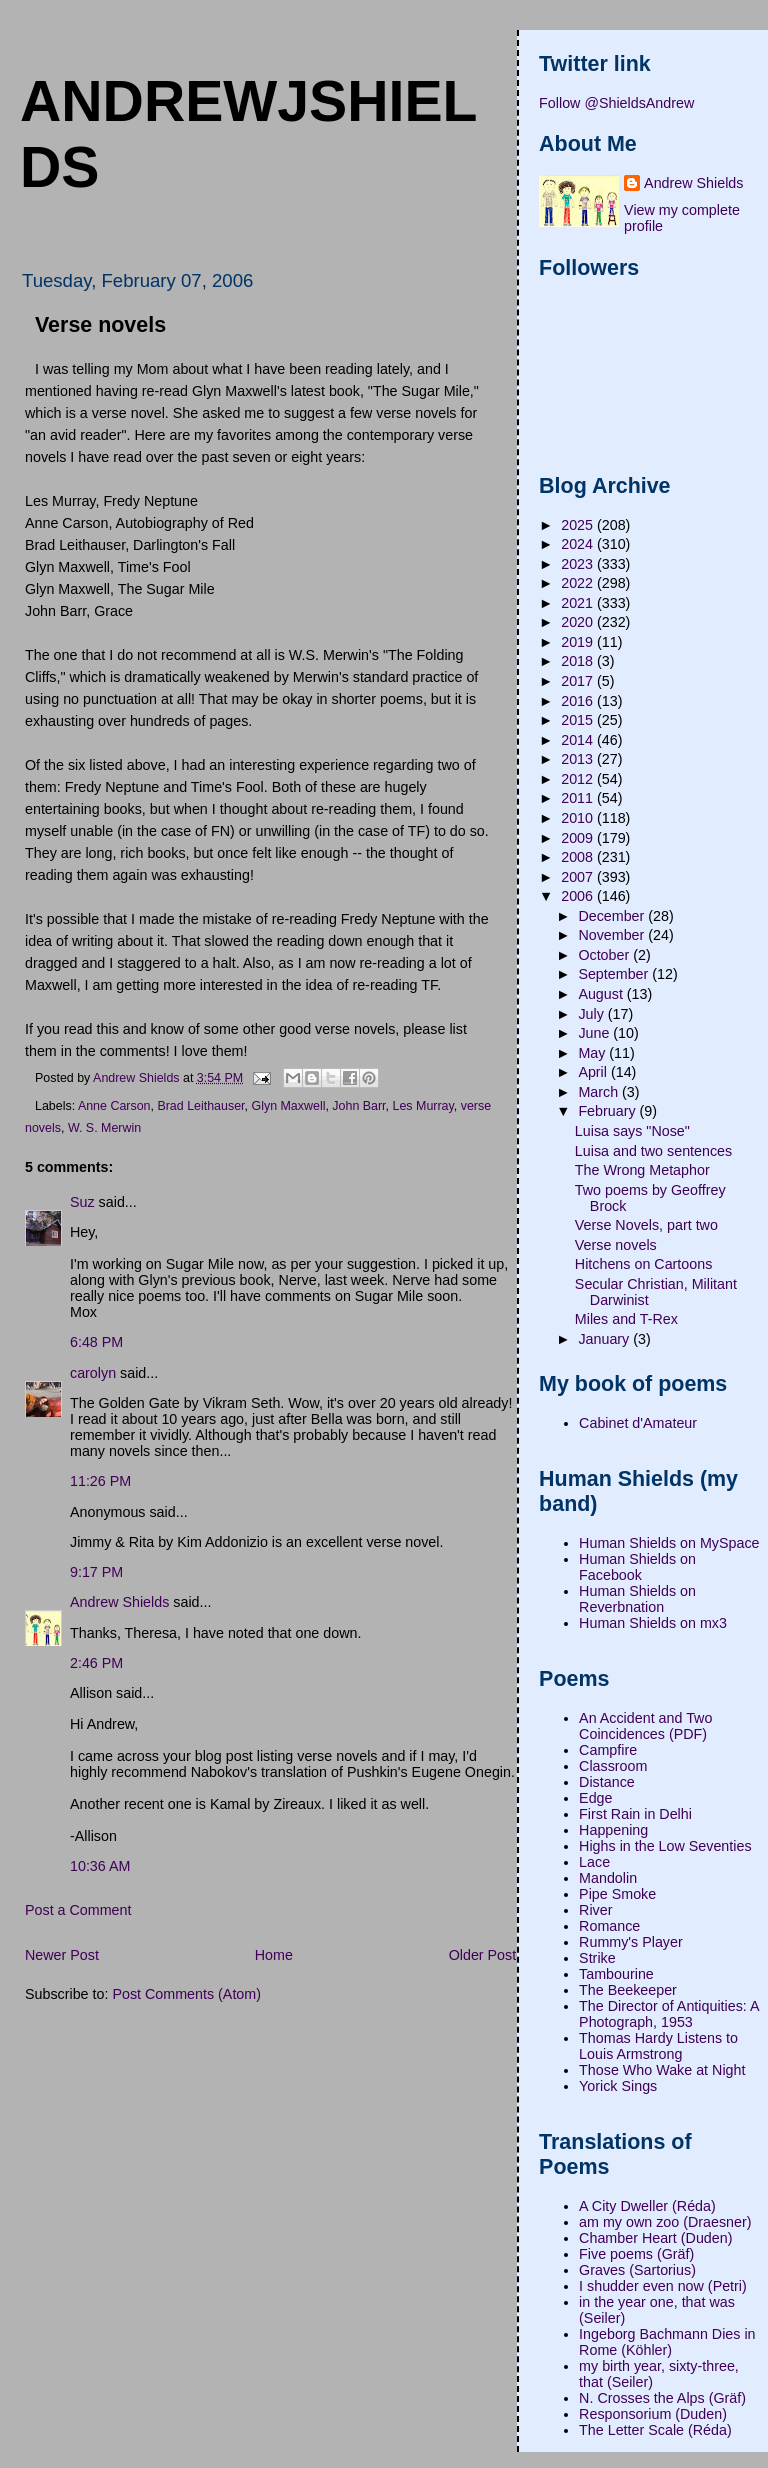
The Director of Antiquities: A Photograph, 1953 (669, 2014)
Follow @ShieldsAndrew (616, 103)
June (595, 1033)
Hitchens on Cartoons (643, 1264)
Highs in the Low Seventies (665, 1846)
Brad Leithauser (200, 1106)
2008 (579, 857)
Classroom (613, 1766)
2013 (579, 759)
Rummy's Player (631, 1942)
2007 (579, 877)
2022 (579, 583)
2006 (579, 896)
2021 (579, 603)
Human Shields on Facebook (637, 1567)
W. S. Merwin (104, 1128)
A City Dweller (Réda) (647, 2206)
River (595, 1910)
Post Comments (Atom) (186, 1994)
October (605, 955)
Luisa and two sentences (653, 1151)
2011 (579, 798)
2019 (579, 642)
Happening (613, 1830)
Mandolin (608, 1878)
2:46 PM (96, 1663)
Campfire (608, 1750)
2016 (579, 701)
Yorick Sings (618, 2086)
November (613, 935)
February (608, 1111)
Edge (595, 1798)
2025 (579, 525)
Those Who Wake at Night (662, 2070)
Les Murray (423, 1106)
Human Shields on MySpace (669, 1543)
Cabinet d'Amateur (638, 1423)
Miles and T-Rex (626, 1319)
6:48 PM (96, 1342)
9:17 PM (96, 1572)
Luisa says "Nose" (632, 1131)
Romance (609, 1926)
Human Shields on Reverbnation (637, 1599)
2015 (579, 720)
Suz (82, 1202)
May (593, 1053)
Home (274, 1955)
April (594, 1072)
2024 (579, 544)
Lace (594, 1862)
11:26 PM (100, 1481)
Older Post (483, 1955)
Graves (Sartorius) (637, 2270)
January (605, 1339)
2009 (579, 838)
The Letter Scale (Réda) (655, 2430)
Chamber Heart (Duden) (655, 2238)
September (615, 974)
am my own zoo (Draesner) (665, 2222)
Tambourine (616, 1974)
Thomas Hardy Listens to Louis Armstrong (658, 2046)
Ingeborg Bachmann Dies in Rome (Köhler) (667, 2342)
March (600, 1092)
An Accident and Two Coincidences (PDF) (645, 1726)
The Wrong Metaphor (642, 1170)
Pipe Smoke (617, 1894)
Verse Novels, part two (646, 1225)
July (592, 1014)
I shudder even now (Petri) (663, 2286)
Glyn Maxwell (288, 1106)
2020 (579, 622)
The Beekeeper (628, 1990)
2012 (579, 779)
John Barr (358, 1106)
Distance (607, 1782)
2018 (579, 661)
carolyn (93, 1373)
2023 (579, 564)
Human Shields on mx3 (653, 1623)
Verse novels (616, 1245)
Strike (597, 1958)
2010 (579, 818)
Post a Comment (78, 1910)
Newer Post (62, 1955)
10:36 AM (100, 1866)
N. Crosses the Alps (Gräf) (662, 2398)
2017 (579, 681)
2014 (579, 740)
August (602, 994)
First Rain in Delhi (635, 1814)
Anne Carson (114, 1106)
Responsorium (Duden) (653, 2414)
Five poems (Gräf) (636, 2254)
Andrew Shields (119, 1602)
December (613, 916)
